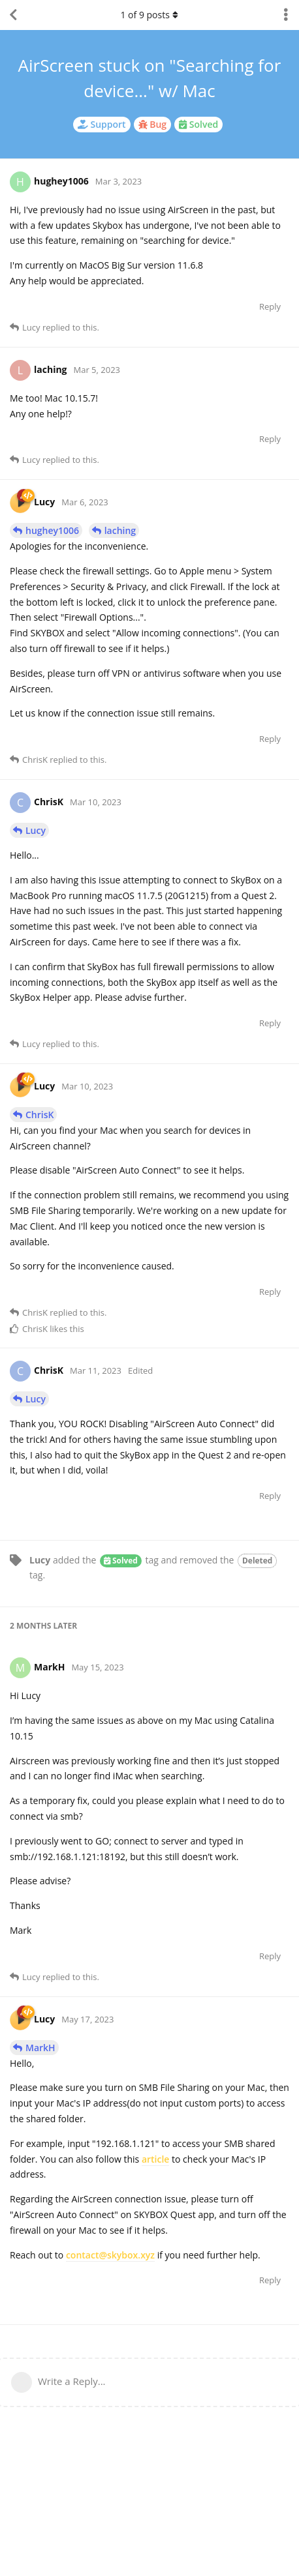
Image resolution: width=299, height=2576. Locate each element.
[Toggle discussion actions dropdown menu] (286, 15)
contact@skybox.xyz (110, 2255)
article (156, 2159)
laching (120, 530)
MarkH (40, 2047)
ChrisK (39, 1114)
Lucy (35, 830)
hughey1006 (52, 530)
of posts (149, 14)
